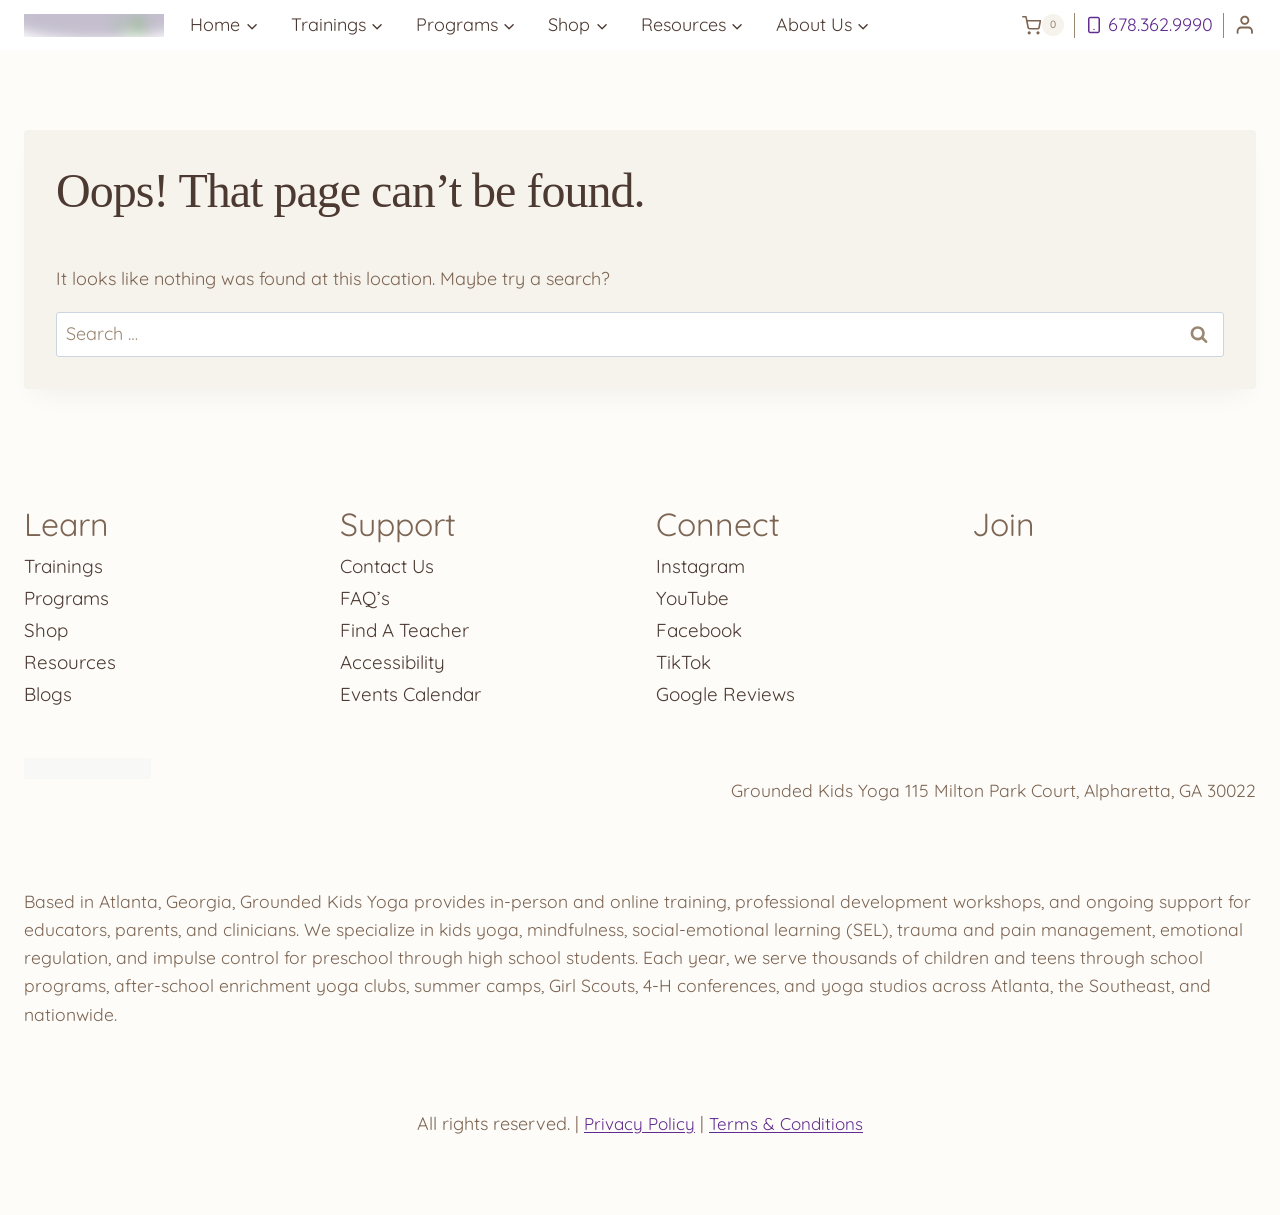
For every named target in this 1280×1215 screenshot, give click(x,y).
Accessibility (394, 655)
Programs (69, 591)
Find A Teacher (407, 623)
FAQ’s (366, 591)
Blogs (49, 687)
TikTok (686, 655)
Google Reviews (728, 687)
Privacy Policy (637, 1123)
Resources (71, 655)
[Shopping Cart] (1043, 25)
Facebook (701, 623)
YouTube (694, 591)
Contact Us (390, 559)
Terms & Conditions (788, 1123)
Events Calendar (415, 687)
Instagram (703, 559)
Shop (47, 623)
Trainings (66, 559)
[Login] (1245, 25)
